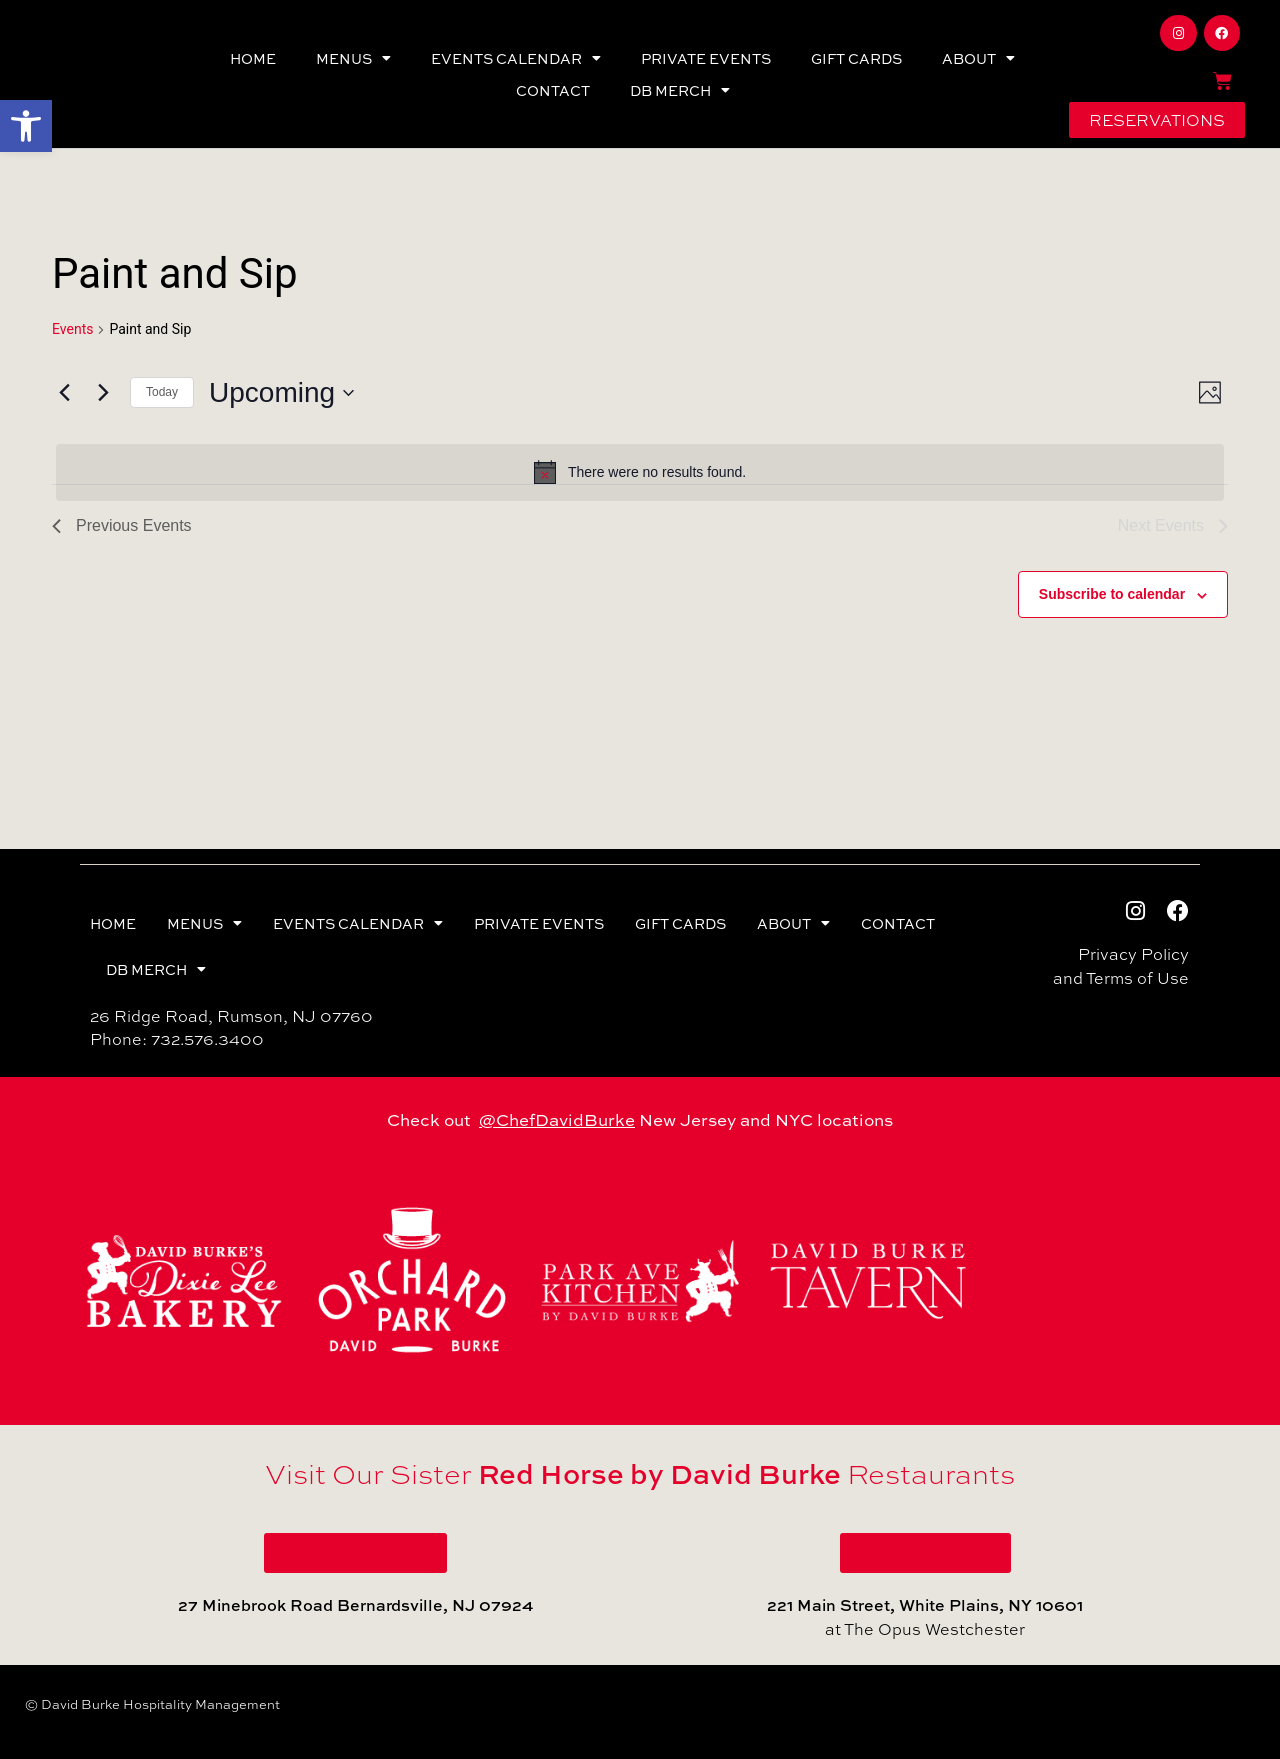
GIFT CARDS (856, 58)
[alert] (640, 472)
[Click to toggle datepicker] (281, 393)
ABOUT (978, 58)
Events (72, 329)
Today (162, 392)
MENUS (353, 58)
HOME (253, 58)
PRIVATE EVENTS (706, 58)
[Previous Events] (64, 393)
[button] (26, 126)
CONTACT (553, 90)
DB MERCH (680, 90)
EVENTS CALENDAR (516, 58)
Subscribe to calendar (1112, 594)
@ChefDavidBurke (557, 1119)
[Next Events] (103, 393)
